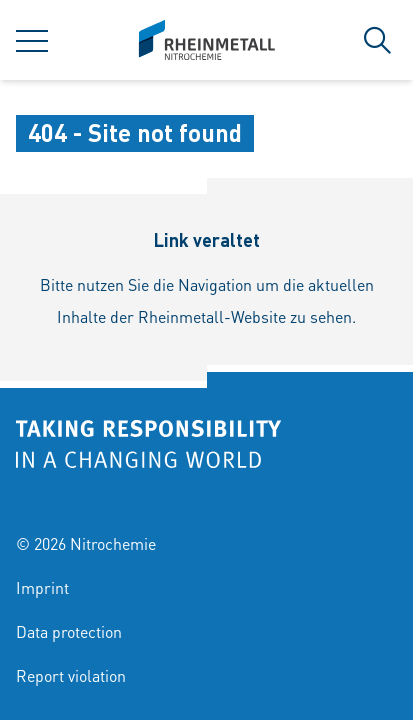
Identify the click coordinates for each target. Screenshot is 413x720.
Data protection (69, 631)
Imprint (42, 587)
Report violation (71, 675)
